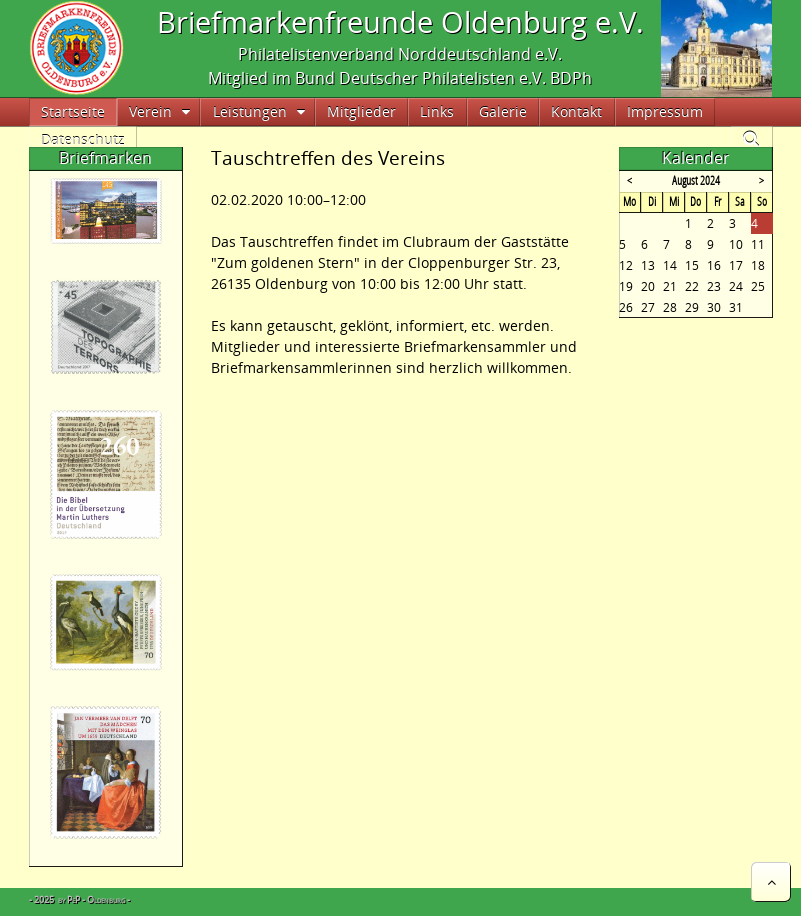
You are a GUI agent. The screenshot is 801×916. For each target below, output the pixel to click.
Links (437, 111)
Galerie (503, 111)
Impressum (665, 111)
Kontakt (576, 111)
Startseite (73, 111)
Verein (150, 111)
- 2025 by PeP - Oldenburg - (79, 899)
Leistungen (250, 111)
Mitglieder (361, 111)
